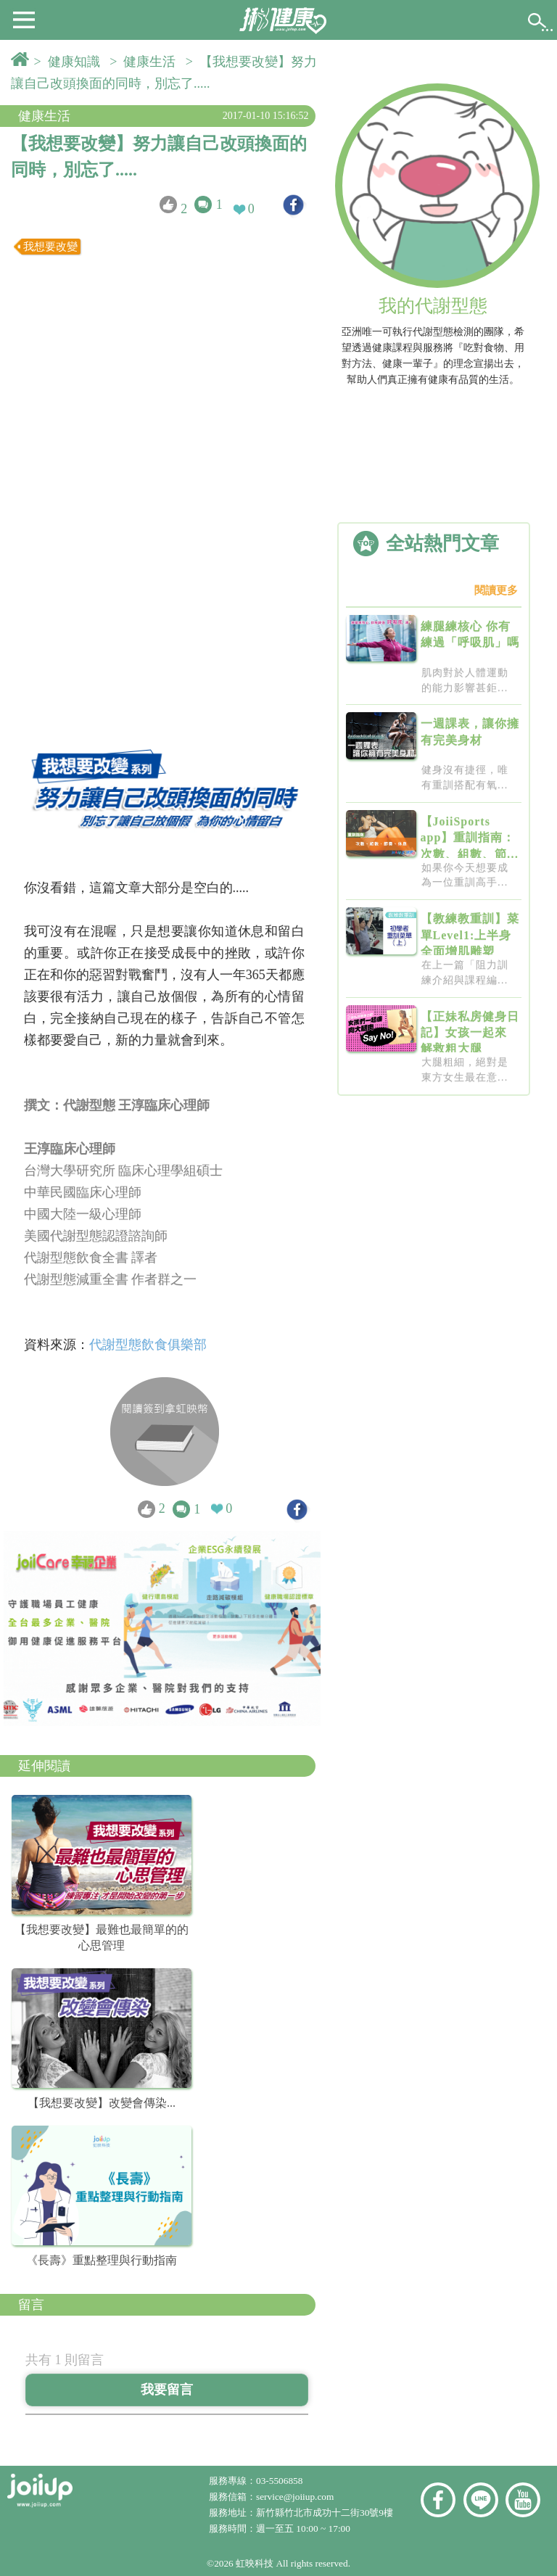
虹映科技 (254, 2563)
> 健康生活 (146, 61)
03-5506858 (279, 2480)
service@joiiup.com (296, 2496)
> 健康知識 (70, 61)
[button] (23, 19)
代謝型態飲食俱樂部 (149, 1344)
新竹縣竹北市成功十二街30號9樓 (324, 2512)
